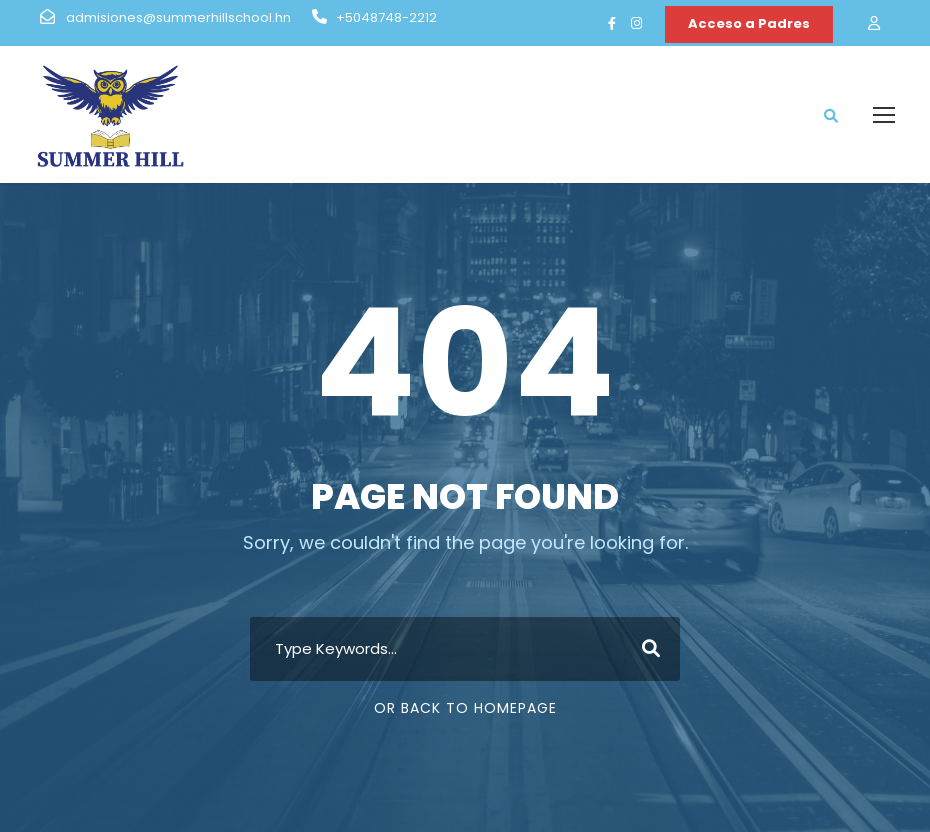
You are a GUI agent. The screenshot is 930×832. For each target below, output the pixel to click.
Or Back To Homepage (465, 708)
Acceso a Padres (749, 23)
